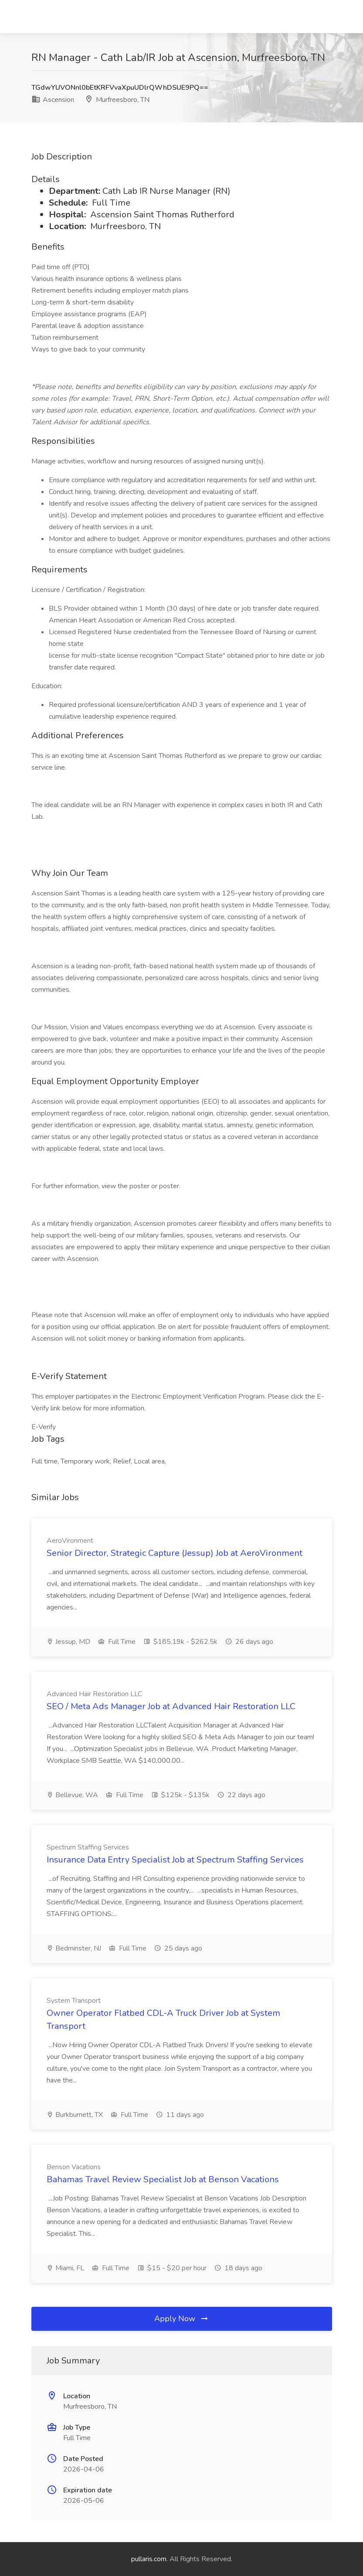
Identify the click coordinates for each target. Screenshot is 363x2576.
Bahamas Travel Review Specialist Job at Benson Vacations (163, 2179)
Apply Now (181, 2318)
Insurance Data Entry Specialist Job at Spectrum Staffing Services (175, 1860)
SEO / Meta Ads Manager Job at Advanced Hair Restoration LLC (171, 1706)
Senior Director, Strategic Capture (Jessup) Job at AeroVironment (174, 1553)
